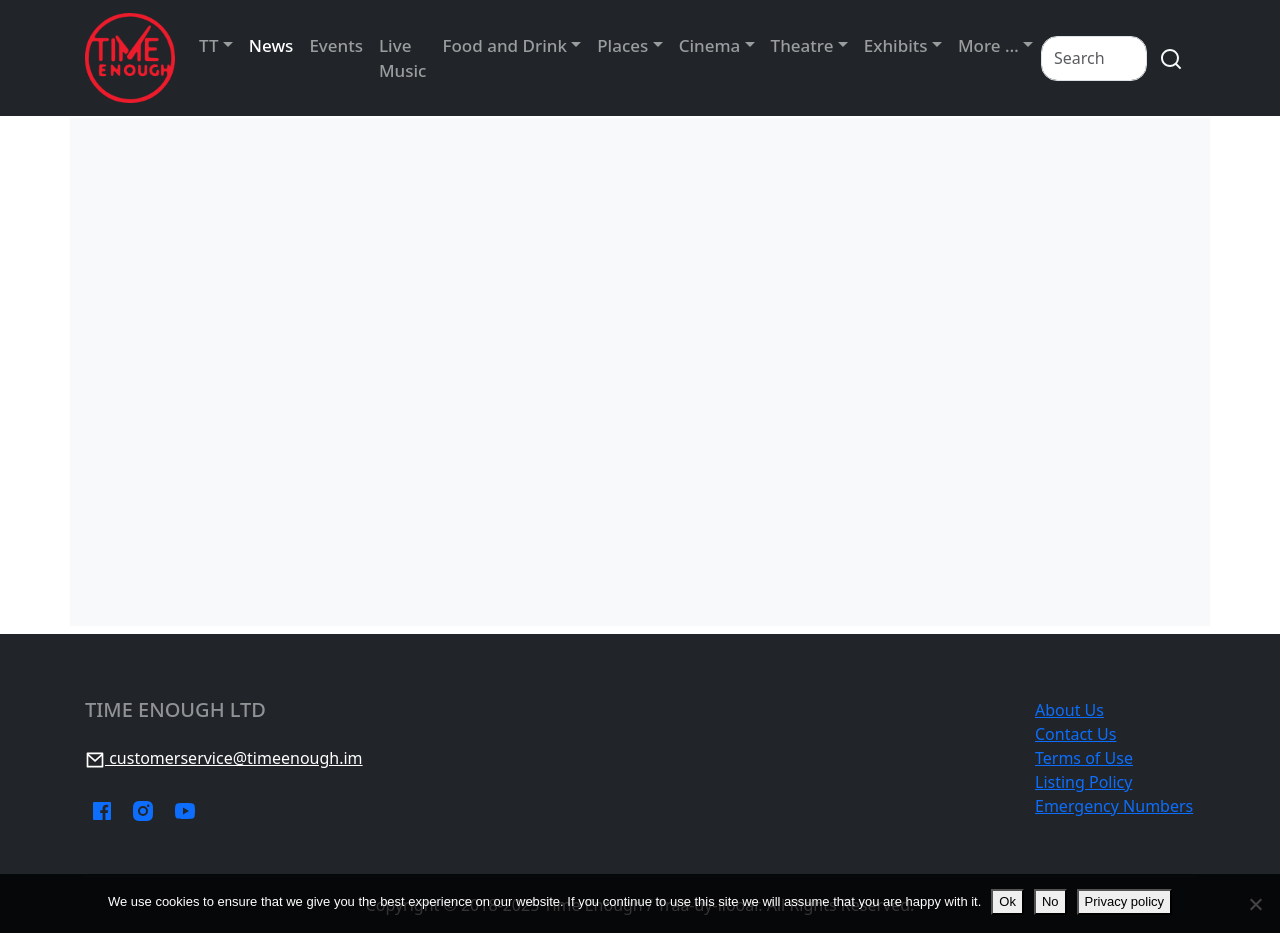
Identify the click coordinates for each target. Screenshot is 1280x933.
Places (622, 45)
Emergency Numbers (1114, 806)
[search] (1171, 58)
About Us (1069, 710)
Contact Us (1075, 734)
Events (336, 45)
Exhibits (896, 45)
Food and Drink (504, 45)
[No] (1255, 904)
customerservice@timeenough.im (224, 758)
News (271, 45)
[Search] (1094, 58)
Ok (1007, 901)
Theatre (802, 45)
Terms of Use (1084, 758)
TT (208, 45)
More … (988, 45)
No (1050, 901)
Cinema (710, 45)
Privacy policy (1124, 901)
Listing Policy (1083, 782)
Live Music (402, 58)
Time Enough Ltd (175, 710)
